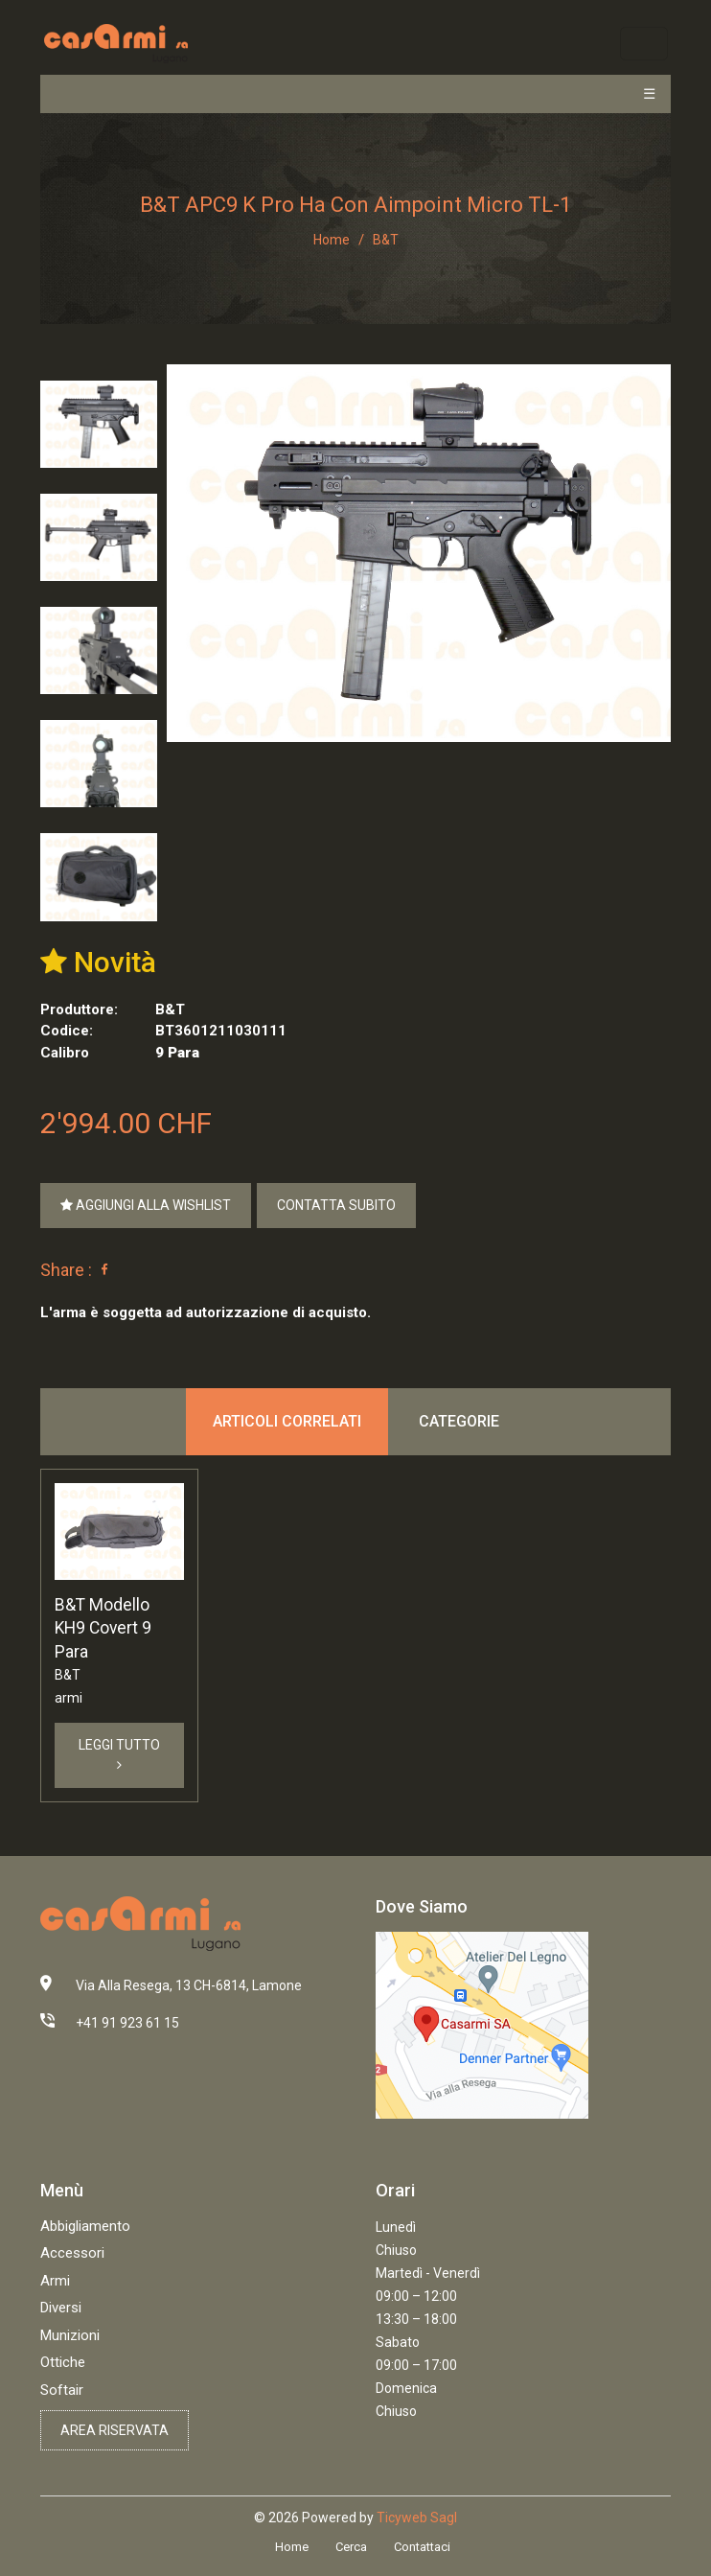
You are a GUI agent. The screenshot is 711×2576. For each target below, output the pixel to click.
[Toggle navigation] (643, 43)
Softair (61, 2390)
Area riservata (114, 2430)
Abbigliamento (85, 2226)
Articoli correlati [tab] (287, 1421)
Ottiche (62, 2362)
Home (331, 239)
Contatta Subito (336, 1205)
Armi (55, 2280)
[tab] (98, 424)
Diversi (60, 2307)
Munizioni (70, 2335)
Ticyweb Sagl (417, 2517)
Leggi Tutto (119, 1754)
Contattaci (422, 2547)
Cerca (351, 2547)
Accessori (72, 2253)
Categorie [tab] (459, 1421)
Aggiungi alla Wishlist (145, 1205)
